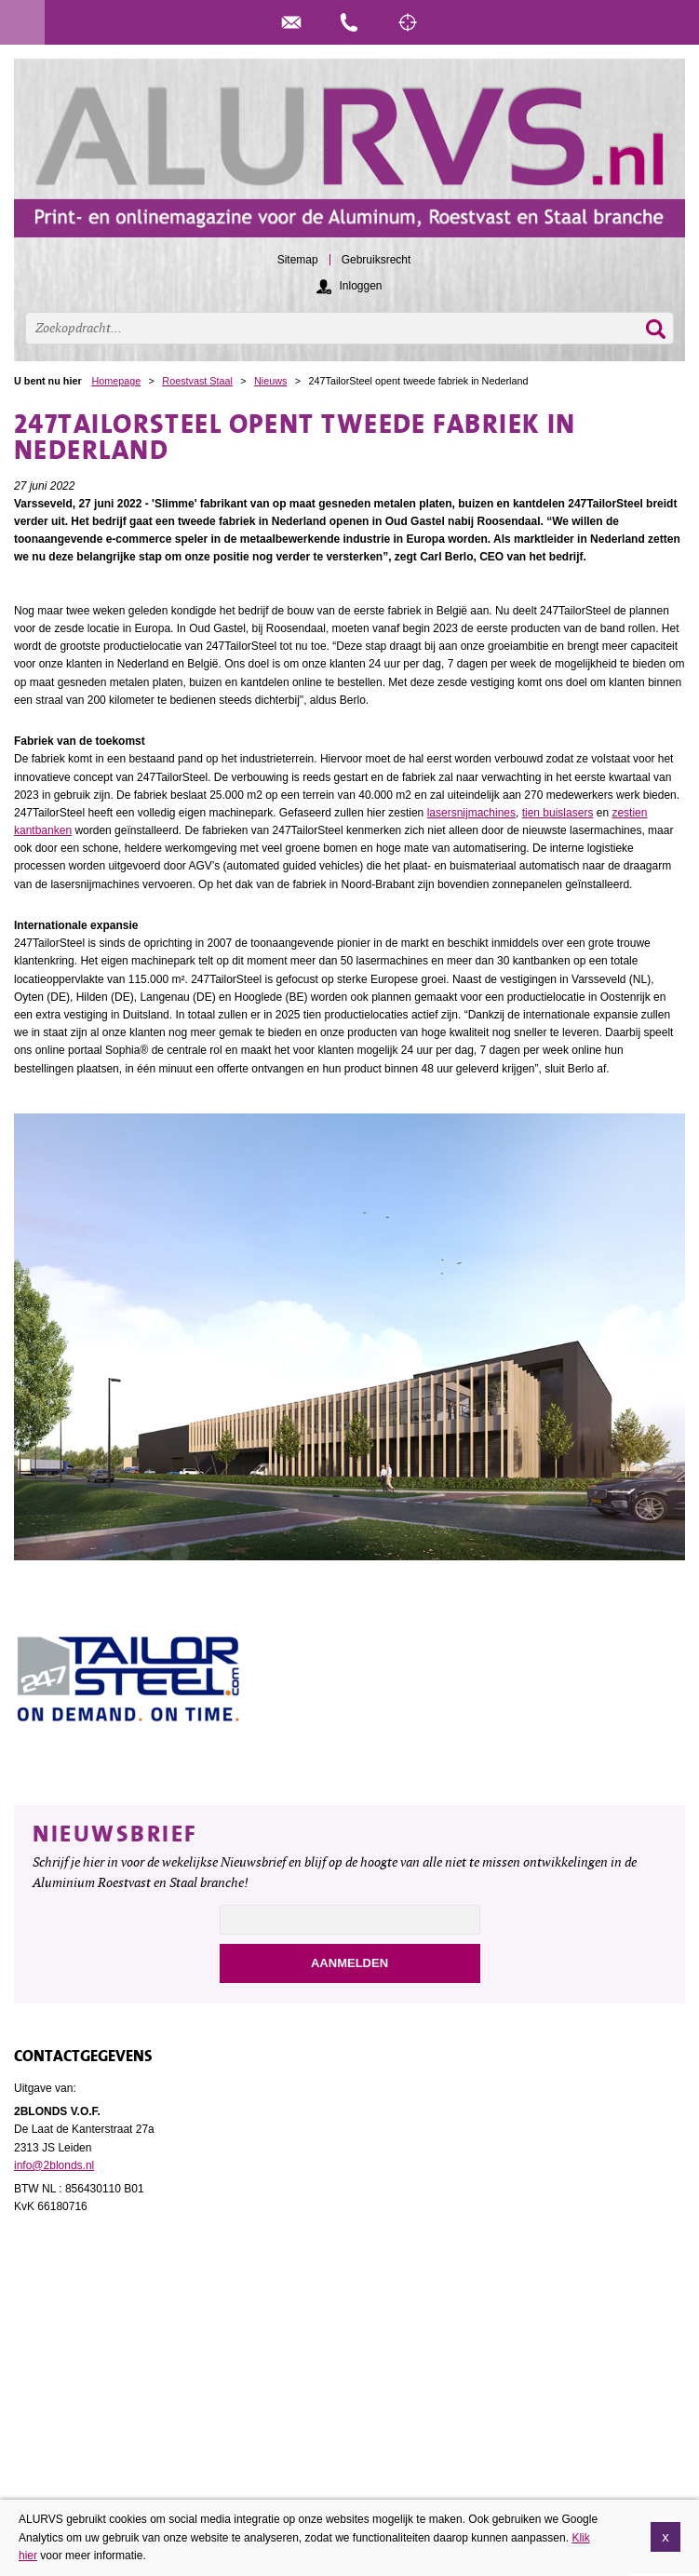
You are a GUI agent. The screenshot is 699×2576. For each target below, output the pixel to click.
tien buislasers (558, 812)
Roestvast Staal (197, 380)
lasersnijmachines (471, 812)
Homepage (116, 380)
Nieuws (270, 380)
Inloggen (360, 285)
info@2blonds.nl (54, 2165)
